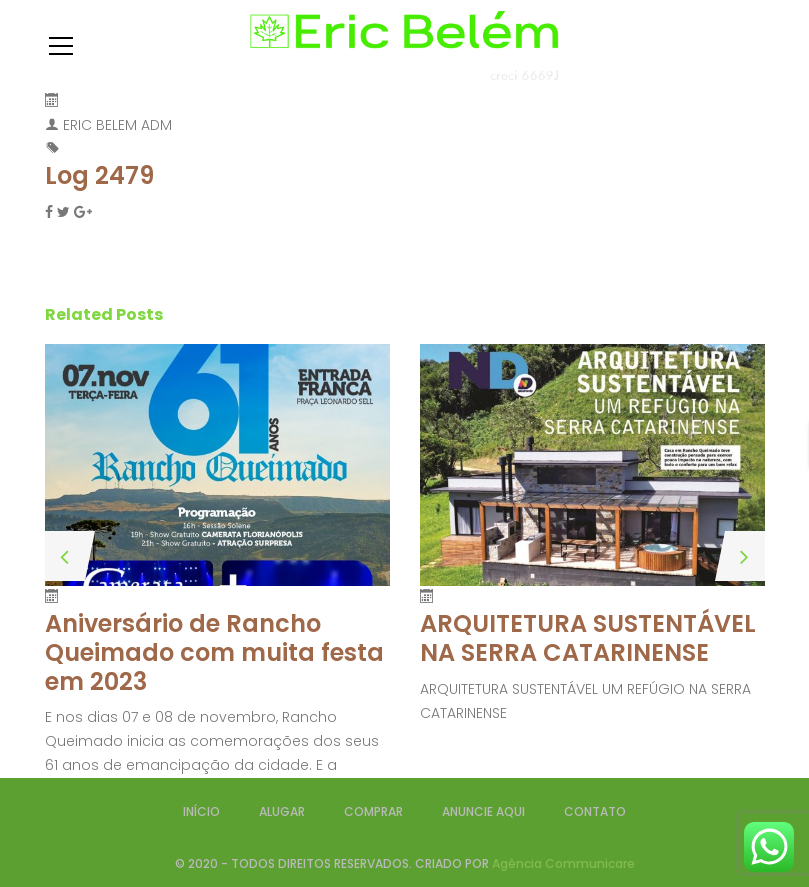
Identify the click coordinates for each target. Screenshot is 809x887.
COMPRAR (373, 811)
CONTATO (595, 811)
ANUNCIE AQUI (483, 811)
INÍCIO (201, 811)
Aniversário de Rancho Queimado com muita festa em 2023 (214, 652)
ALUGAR (282, 811)
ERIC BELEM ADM (117, 125)
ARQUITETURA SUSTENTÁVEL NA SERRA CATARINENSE (588, 638)
